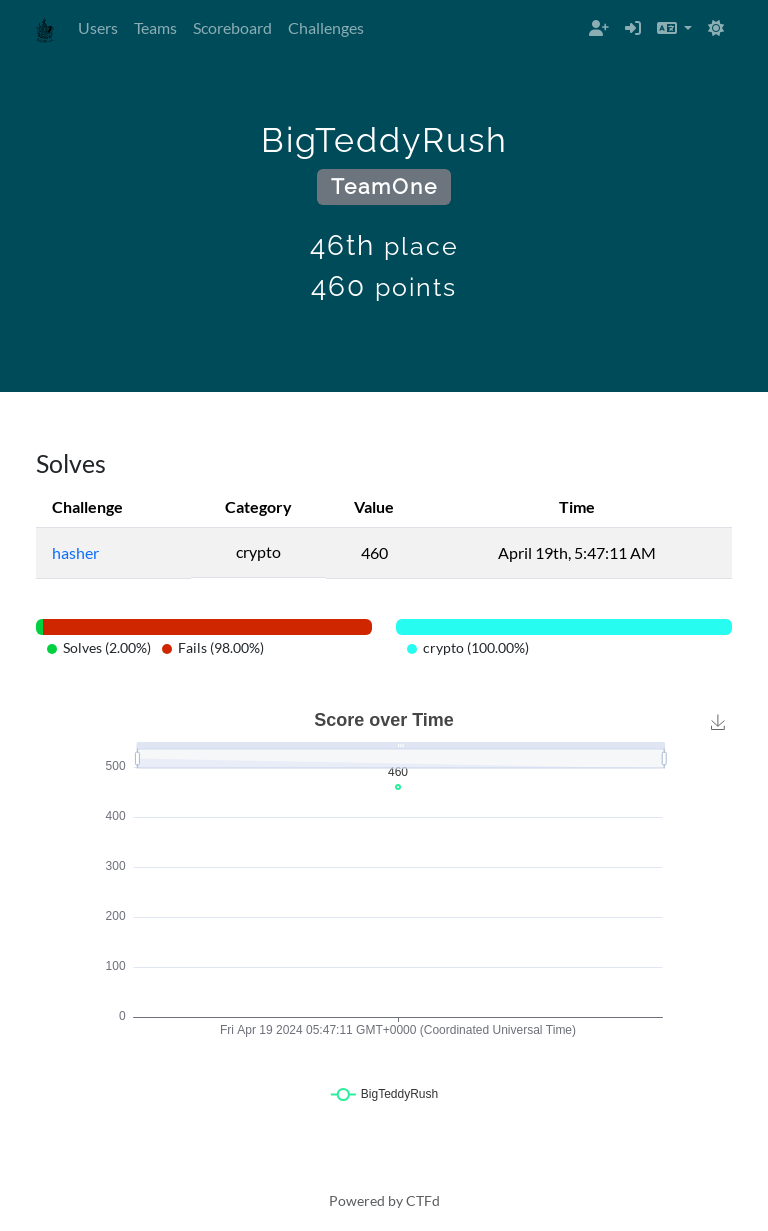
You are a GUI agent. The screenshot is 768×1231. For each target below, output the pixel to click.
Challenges (326, 27)
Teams (155, 27)
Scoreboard (232, 27)
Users (98, 27)
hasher (75, 552)
